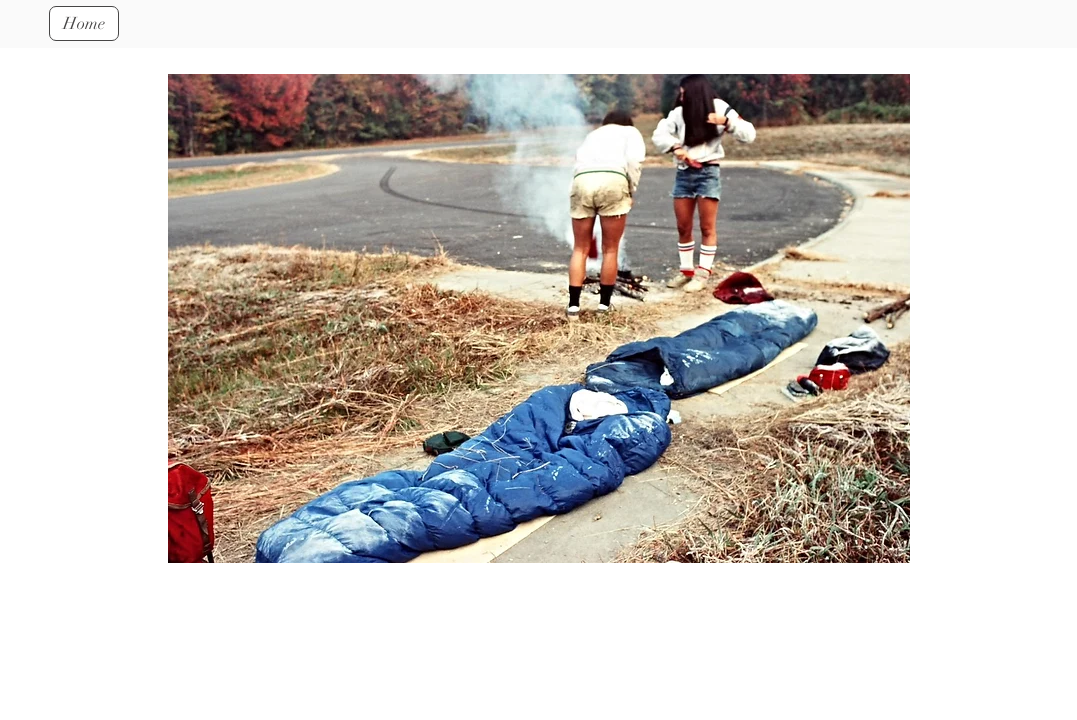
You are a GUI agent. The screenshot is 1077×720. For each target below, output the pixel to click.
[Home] (84, 23)
